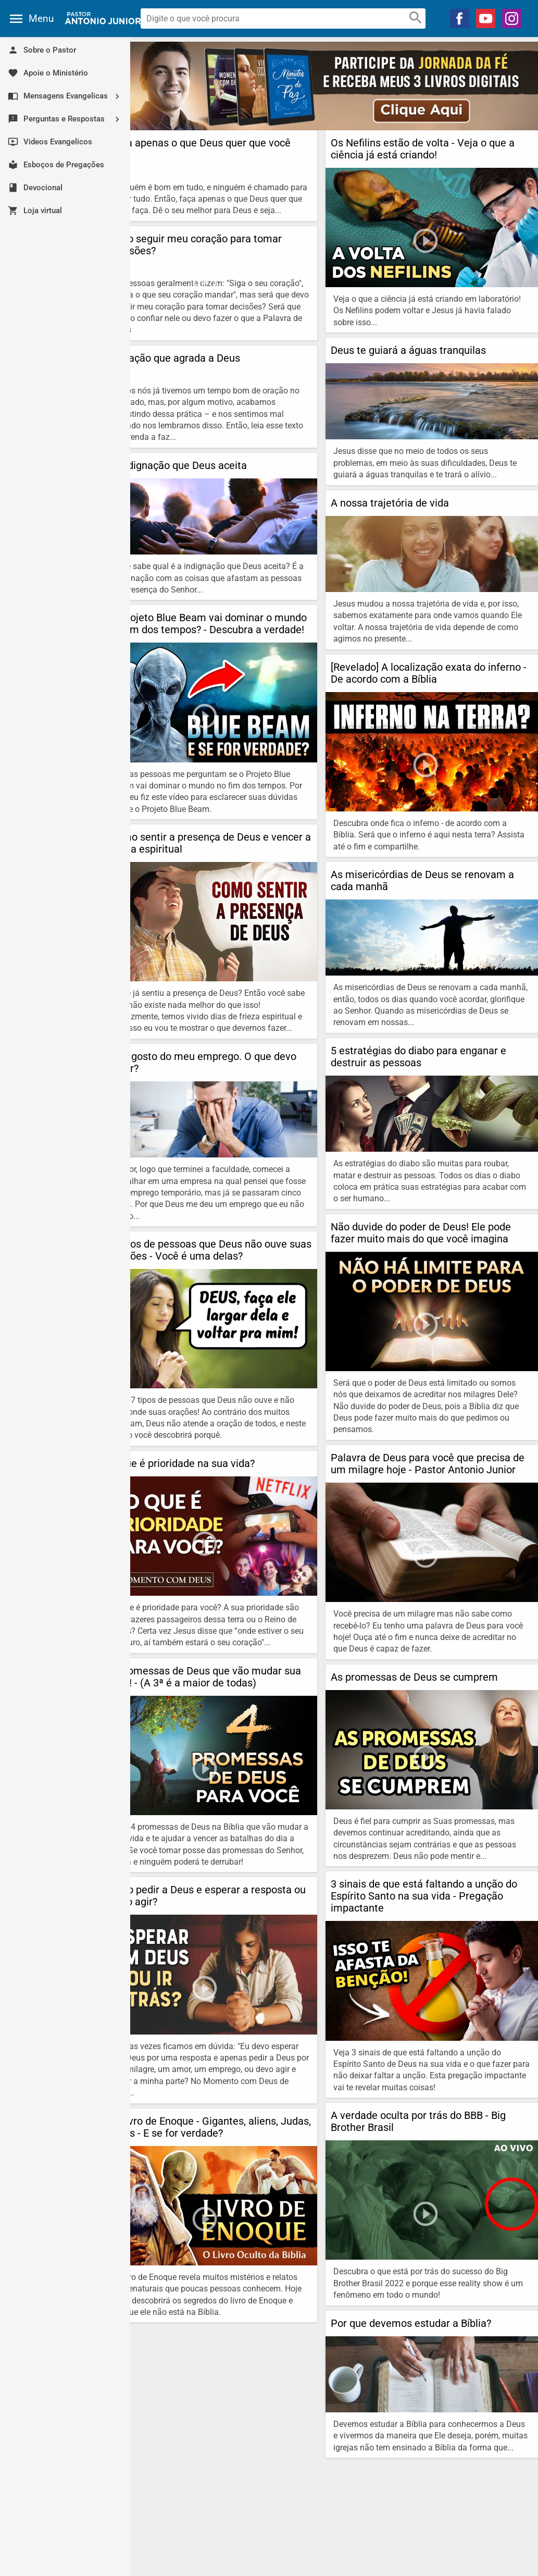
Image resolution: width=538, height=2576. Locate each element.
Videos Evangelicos (50, 142)
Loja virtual (35, 210)
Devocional (35, 187)
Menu (41, 18)
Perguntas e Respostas (68, 119)
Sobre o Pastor (42, 50)
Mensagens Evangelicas (68, 96)
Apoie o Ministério (48, 73)
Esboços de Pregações (56, 164)
